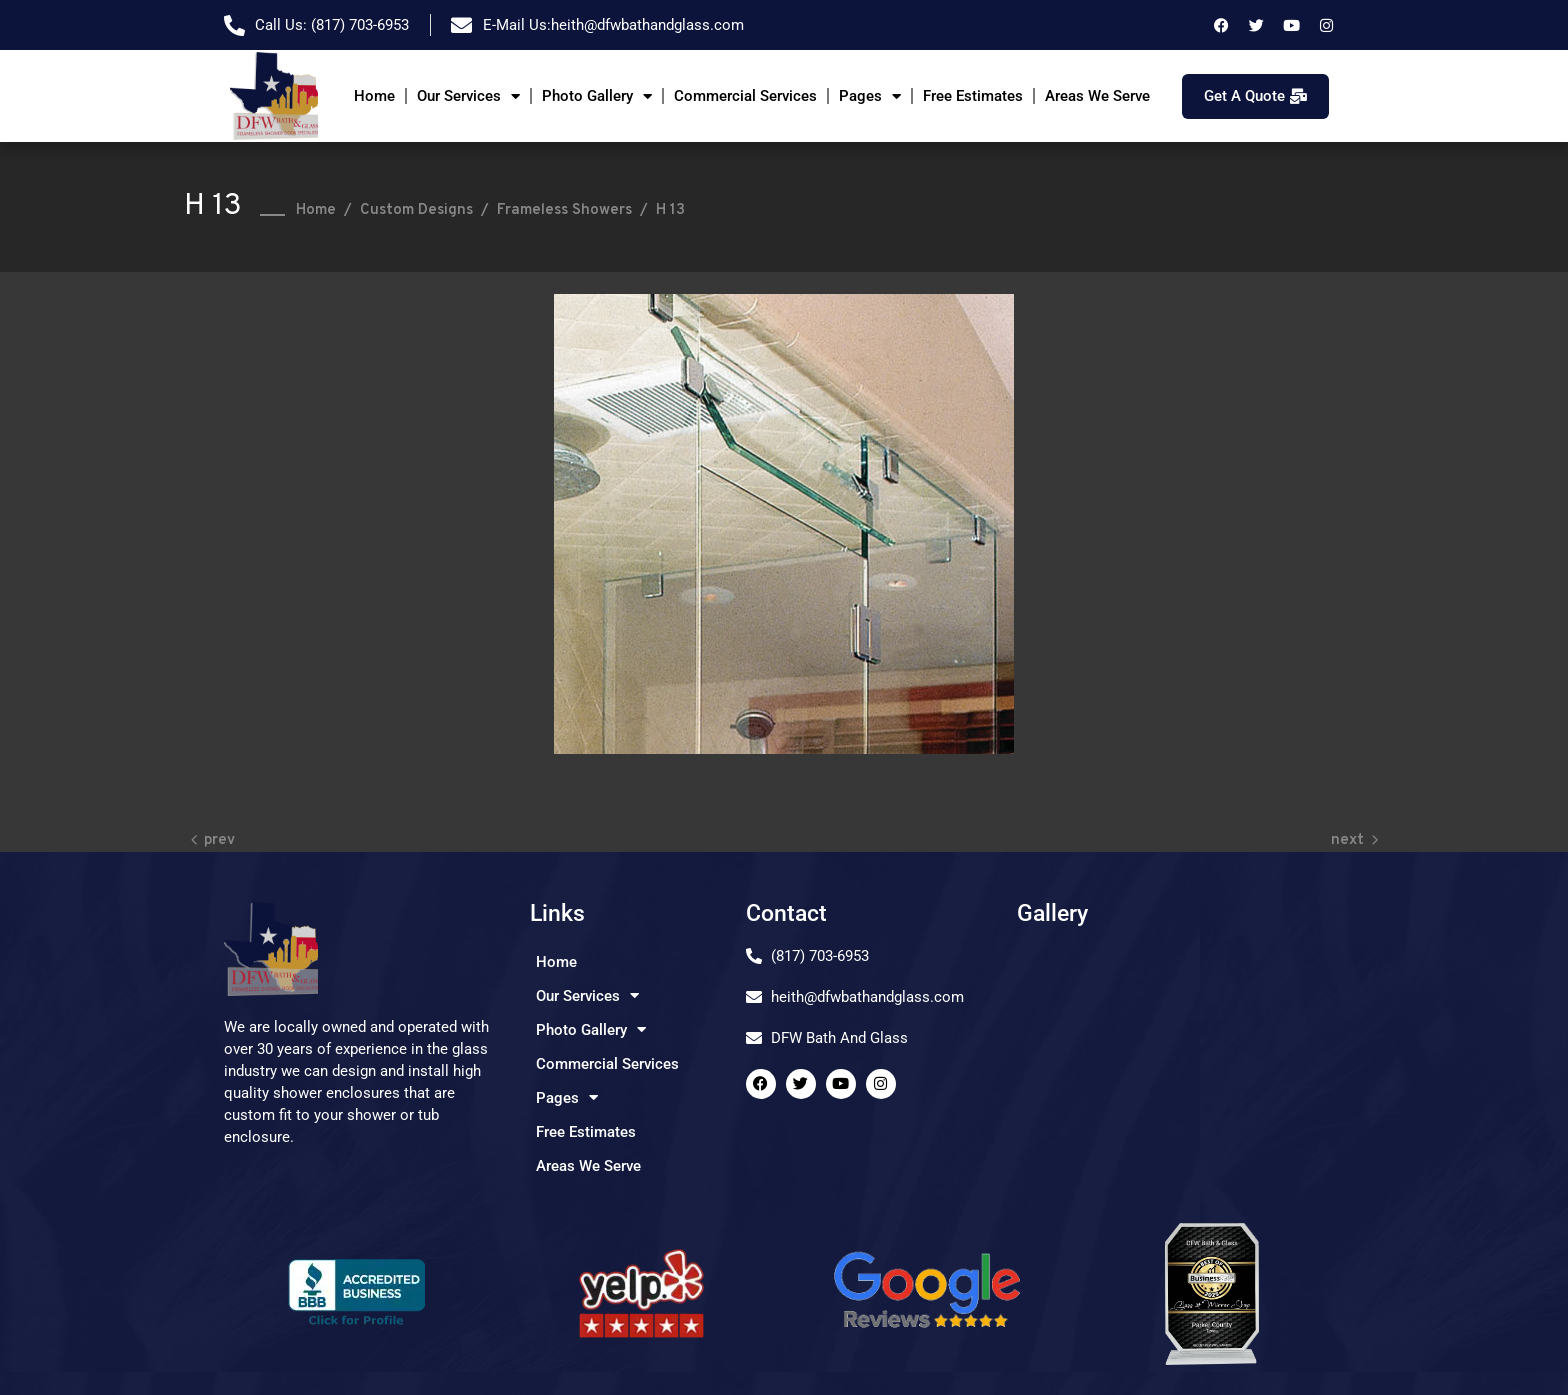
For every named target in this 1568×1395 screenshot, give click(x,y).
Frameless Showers (564, 210)
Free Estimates (973, 96)
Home (374, 96)
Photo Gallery (597, 96)
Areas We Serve (1097, 96)
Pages (870, 96)
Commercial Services (745, 96)
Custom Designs (416, 210)
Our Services (468, 96)
